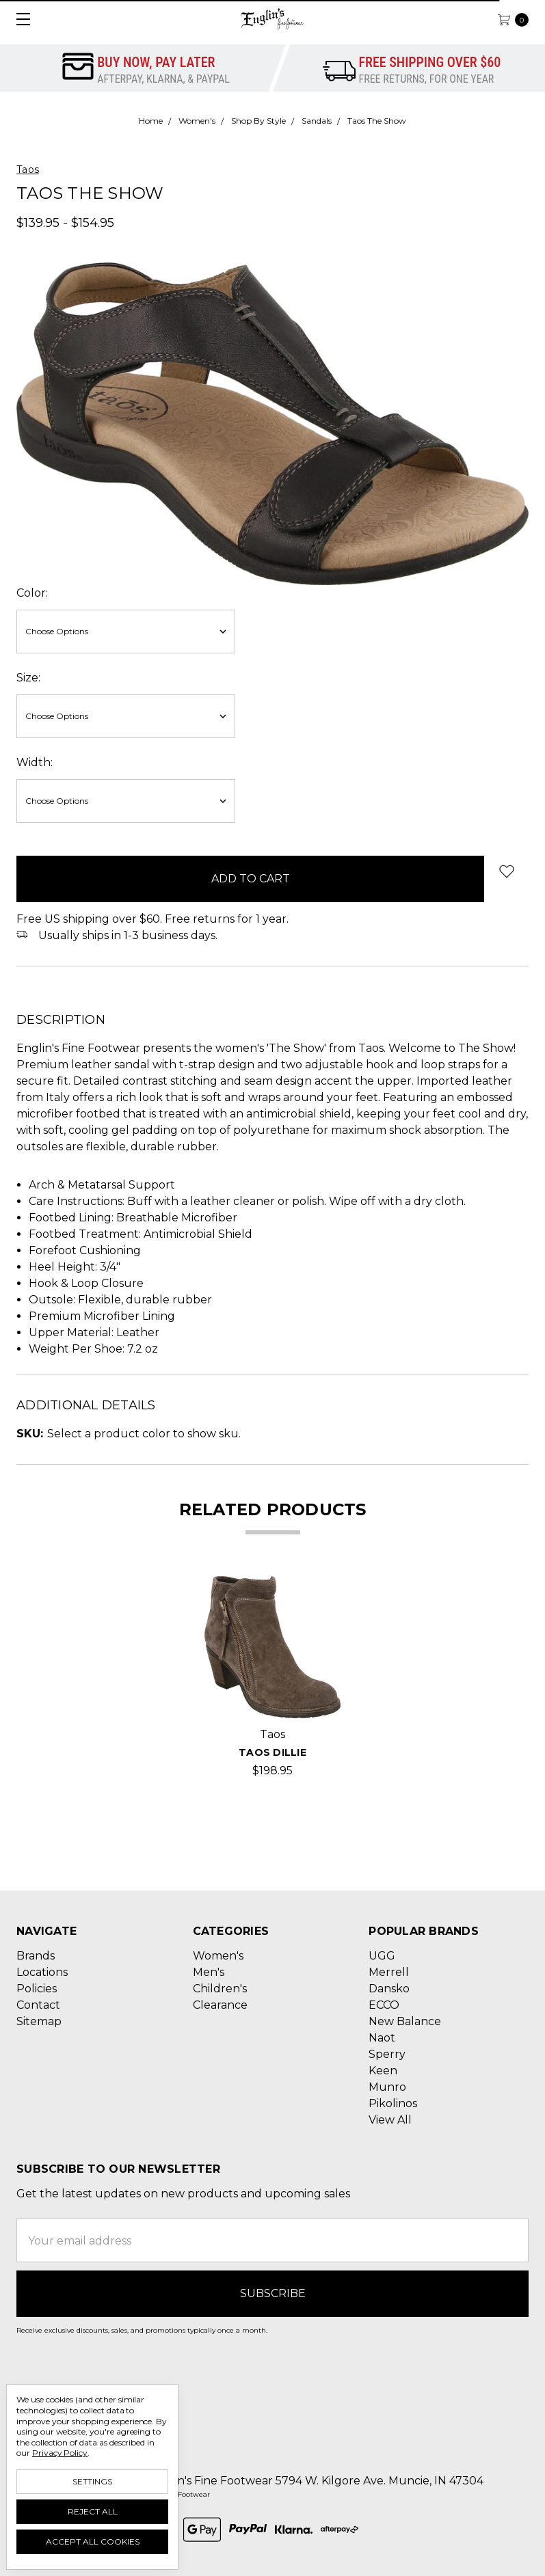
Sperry (387, 2054)
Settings (92, 2481)
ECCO (384, 2004)
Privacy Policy (60, 2453)
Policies (36, 1988)
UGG (382, 1955)
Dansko (389, 1988)
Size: (28, 677)
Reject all (93, 2511)
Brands (35, 1955)
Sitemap (39, 2021)
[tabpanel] (273, 1677)
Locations (42, 1972)
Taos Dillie (272, 1752)
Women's (218, 1955)
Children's (220, 1988)
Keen (383, 2070)
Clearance (220, 2004)
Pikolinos (393, 2103)
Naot (382, 2037)
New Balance (405, 2021)
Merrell (389, 1972)
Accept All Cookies (92, 2541)
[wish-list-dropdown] (506, 871)
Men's (208, 1972)
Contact (38, 2004)
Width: (34, 762)
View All (390, 2119)
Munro (387, 2086)
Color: (32, 592)
